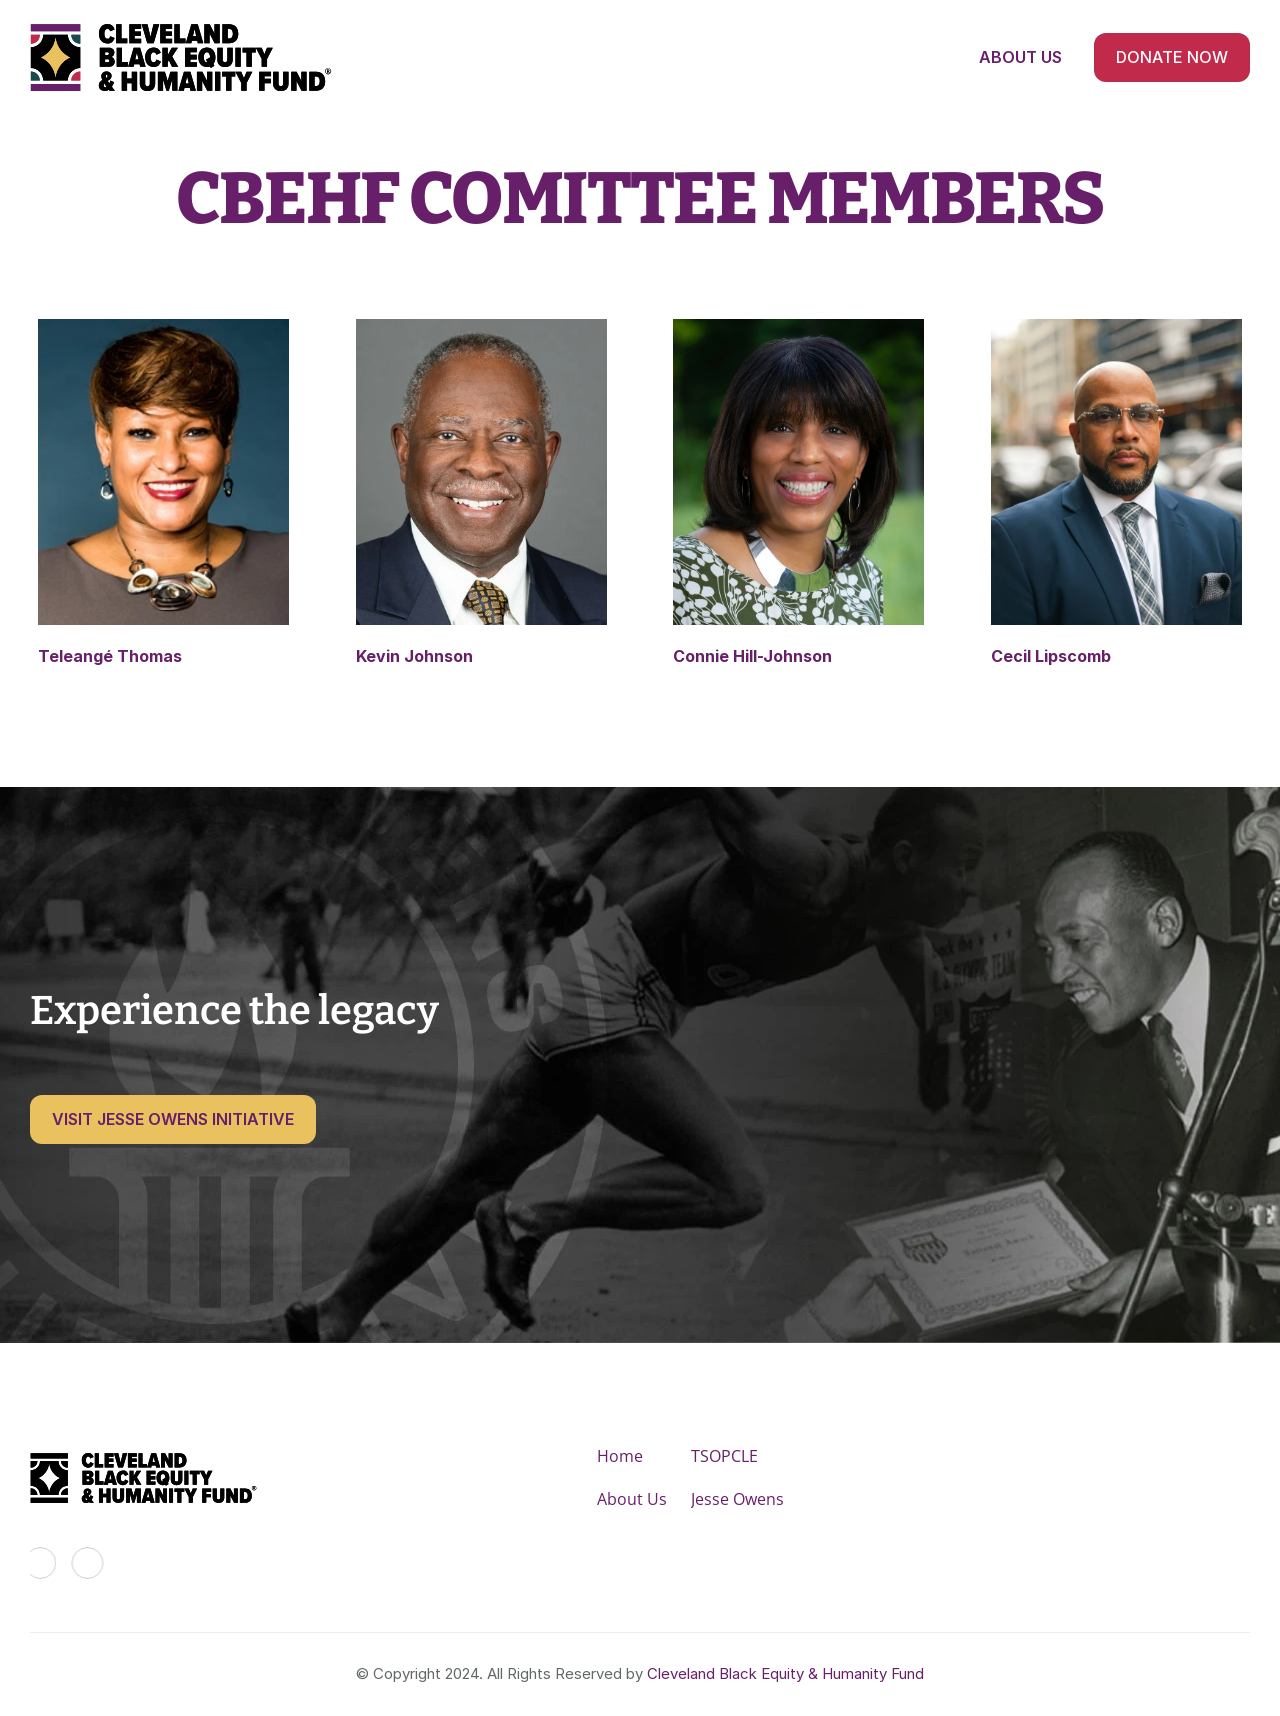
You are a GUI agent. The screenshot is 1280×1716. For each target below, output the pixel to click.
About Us (632, 1499)
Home (620, 1456)
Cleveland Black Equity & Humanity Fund (785, 1673)
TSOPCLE (724, 1456)
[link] (163, 493)
